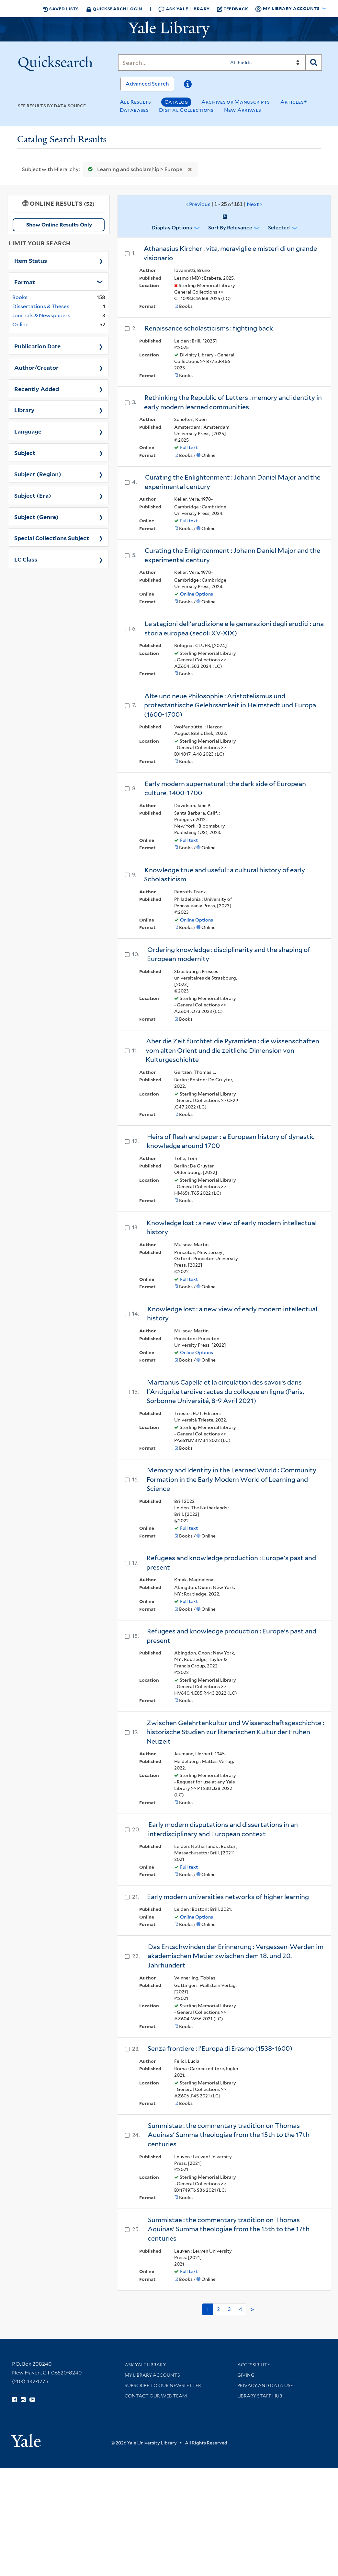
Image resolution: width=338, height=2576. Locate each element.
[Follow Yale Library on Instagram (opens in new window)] (23, 2400)
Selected (279, 228)
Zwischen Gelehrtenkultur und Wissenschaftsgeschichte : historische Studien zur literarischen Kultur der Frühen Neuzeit (235, 1732)
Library (24, 409)
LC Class (25, 559)
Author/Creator (36, 367)
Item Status (30, 260)
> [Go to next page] (252, 2310)
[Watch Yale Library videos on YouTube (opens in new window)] (32, 2400)
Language (27, 431)
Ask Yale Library (184, 9)
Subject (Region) (37, 474)
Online (20, 324)
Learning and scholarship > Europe (133, 169)
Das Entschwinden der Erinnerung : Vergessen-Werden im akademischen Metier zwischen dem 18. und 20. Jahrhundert (235, 1956)
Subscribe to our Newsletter (163, 2385)
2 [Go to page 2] (218, 2309)
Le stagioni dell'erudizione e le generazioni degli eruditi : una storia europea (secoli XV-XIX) (234, 628)
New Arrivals (242, 110)
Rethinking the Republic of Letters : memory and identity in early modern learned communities (233, 402)
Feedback (232, 9)
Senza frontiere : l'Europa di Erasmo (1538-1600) (220, 2048)
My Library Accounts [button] (288, 8)
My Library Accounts (152, 2375)
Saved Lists (61, 9)
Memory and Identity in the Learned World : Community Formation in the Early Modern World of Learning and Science (231, 1479)
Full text (189, 447)
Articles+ (293, 102)
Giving (245, 2375)
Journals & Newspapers (41, 315)
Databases (134, 110)
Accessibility (253, 2364)
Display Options (172, 228)
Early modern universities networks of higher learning (228, 1897)
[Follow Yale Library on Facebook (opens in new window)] (14, 2400)
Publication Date (37, 346)
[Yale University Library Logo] (169, 29)
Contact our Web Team (156, 2395)
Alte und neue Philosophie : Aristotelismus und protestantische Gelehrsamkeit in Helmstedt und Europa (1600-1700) (230, 705)
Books (20, 297)
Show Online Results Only (59, 225)
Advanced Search (147, 84)
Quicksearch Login (114, 9)
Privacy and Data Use (265, 2385)
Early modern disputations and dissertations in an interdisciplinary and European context (223, 1829)
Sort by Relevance (230, 228)
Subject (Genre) (36, 516)
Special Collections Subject (51, 537)
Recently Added (36, 388)
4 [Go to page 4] (240, 2309)
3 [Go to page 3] (229, 2309)
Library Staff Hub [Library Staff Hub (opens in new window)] (259, 2395)
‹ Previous (224, 204)
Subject (24, 452)
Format (24, 281)
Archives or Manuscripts (235, 102)
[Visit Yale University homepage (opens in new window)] (25, 2438)
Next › (254, 204)
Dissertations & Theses (40, 306)
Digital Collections (186, 110)
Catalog (176, 102)
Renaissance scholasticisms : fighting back (209, 328)
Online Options (196, 594)
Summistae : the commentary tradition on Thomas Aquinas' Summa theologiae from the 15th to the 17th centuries (229, 2135)
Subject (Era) (32, 495)
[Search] (172, 62)
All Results (135, 102)
